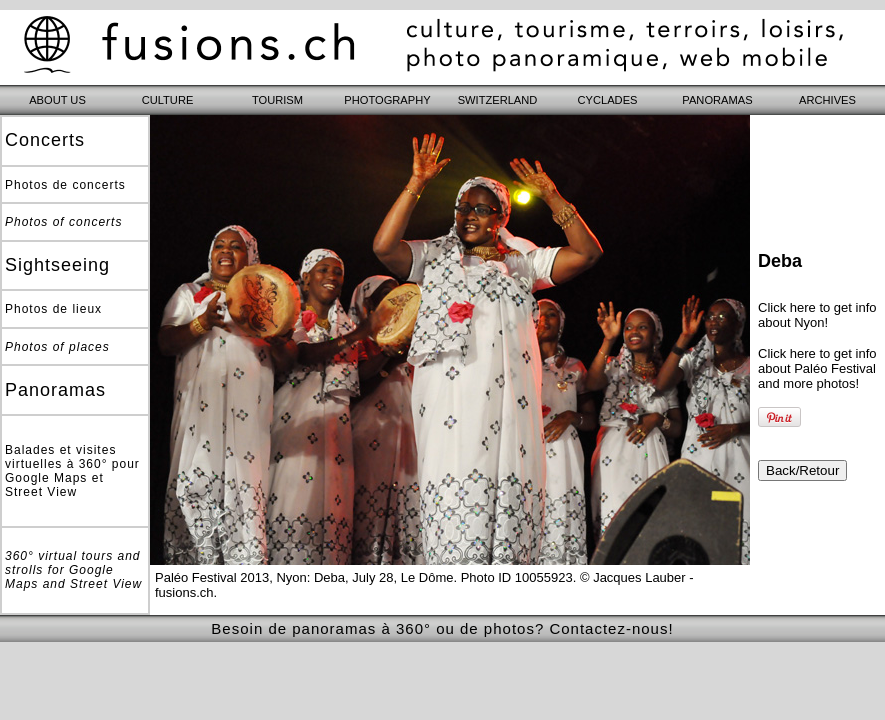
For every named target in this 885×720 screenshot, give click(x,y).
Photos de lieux (53, 309)
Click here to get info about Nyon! (817, 315)
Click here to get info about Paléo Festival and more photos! (817, 368)
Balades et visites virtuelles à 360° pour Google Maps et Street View (72, 471)
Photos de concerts (65, 185)
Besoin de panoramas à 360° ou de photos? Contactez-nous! (442, 628)
